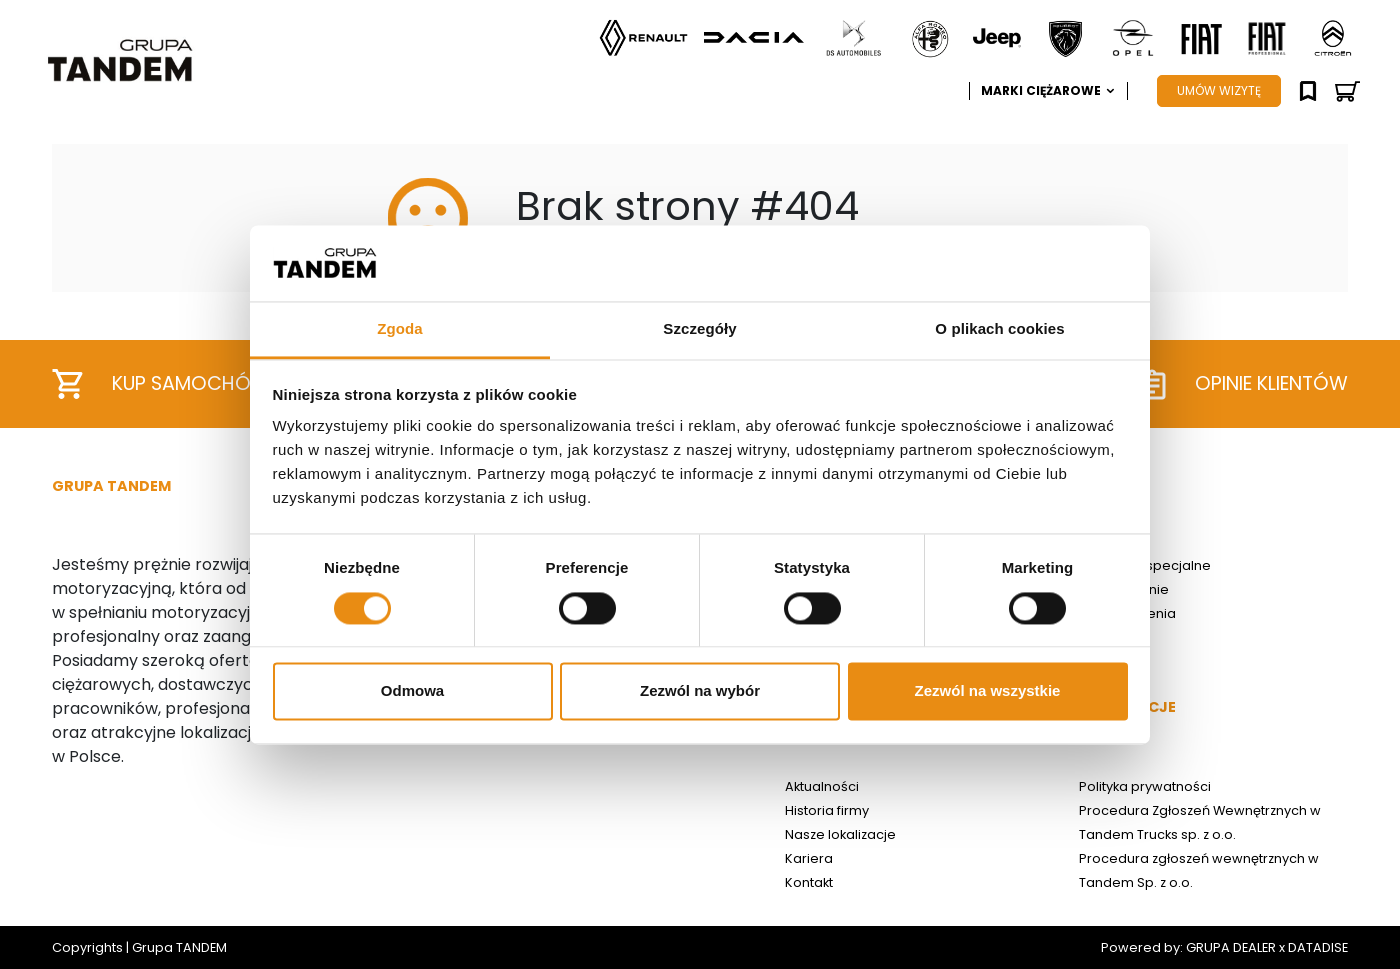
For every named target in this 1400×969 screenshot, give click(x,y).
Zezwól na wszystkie (988, 691)
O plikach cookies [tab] (999, 329)
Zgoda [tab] (400, 329)
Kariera (809, 858)
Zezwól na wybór (700, 691)
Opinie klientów (1243, 384)
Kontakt (809, 882)
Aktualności (822, 786)
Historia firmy (827, 810)
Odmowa (412, 691)
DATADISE (1318, 947)
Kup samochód (158, 384)
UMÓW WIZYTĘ (1219, 90)
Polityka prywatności (1145, 786)
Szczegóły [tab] (699, 329)
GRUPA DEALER (1231, 947)
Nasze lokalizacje (840, 834)
